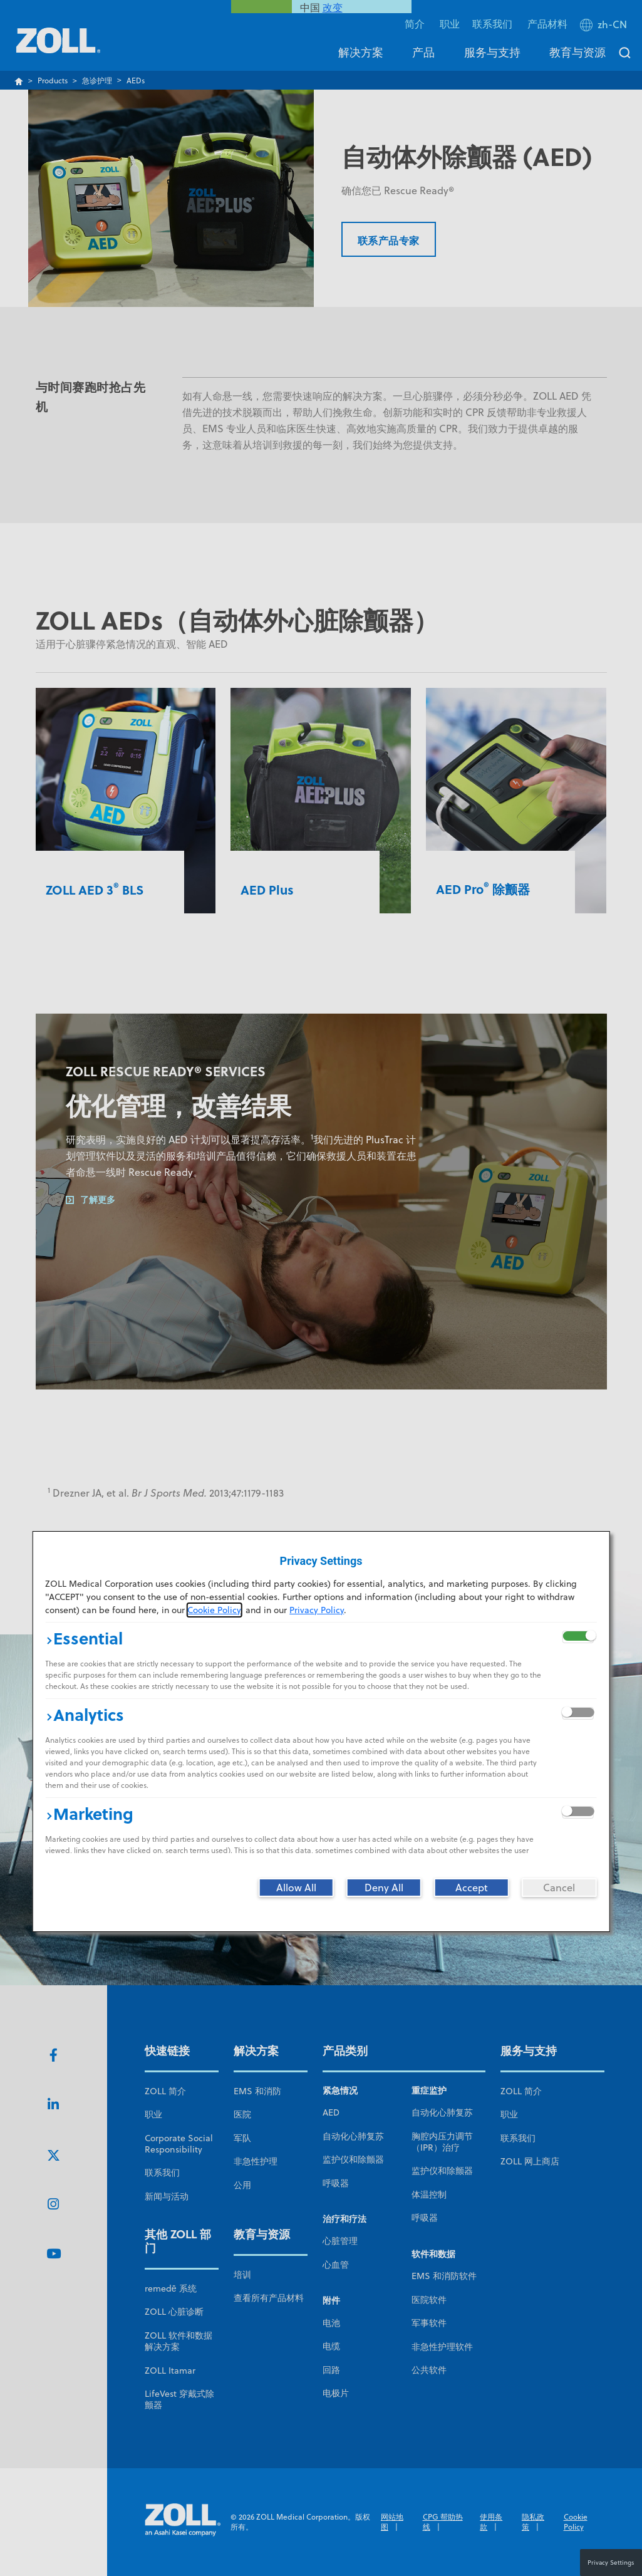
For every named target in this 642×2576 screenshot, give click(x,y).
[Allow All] (296, 1887)
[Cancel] (559, 1887)
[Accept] (471, 1887)
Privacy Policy (316, 1610)
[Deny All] (384, 1887)
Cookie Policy (214, 1610)
